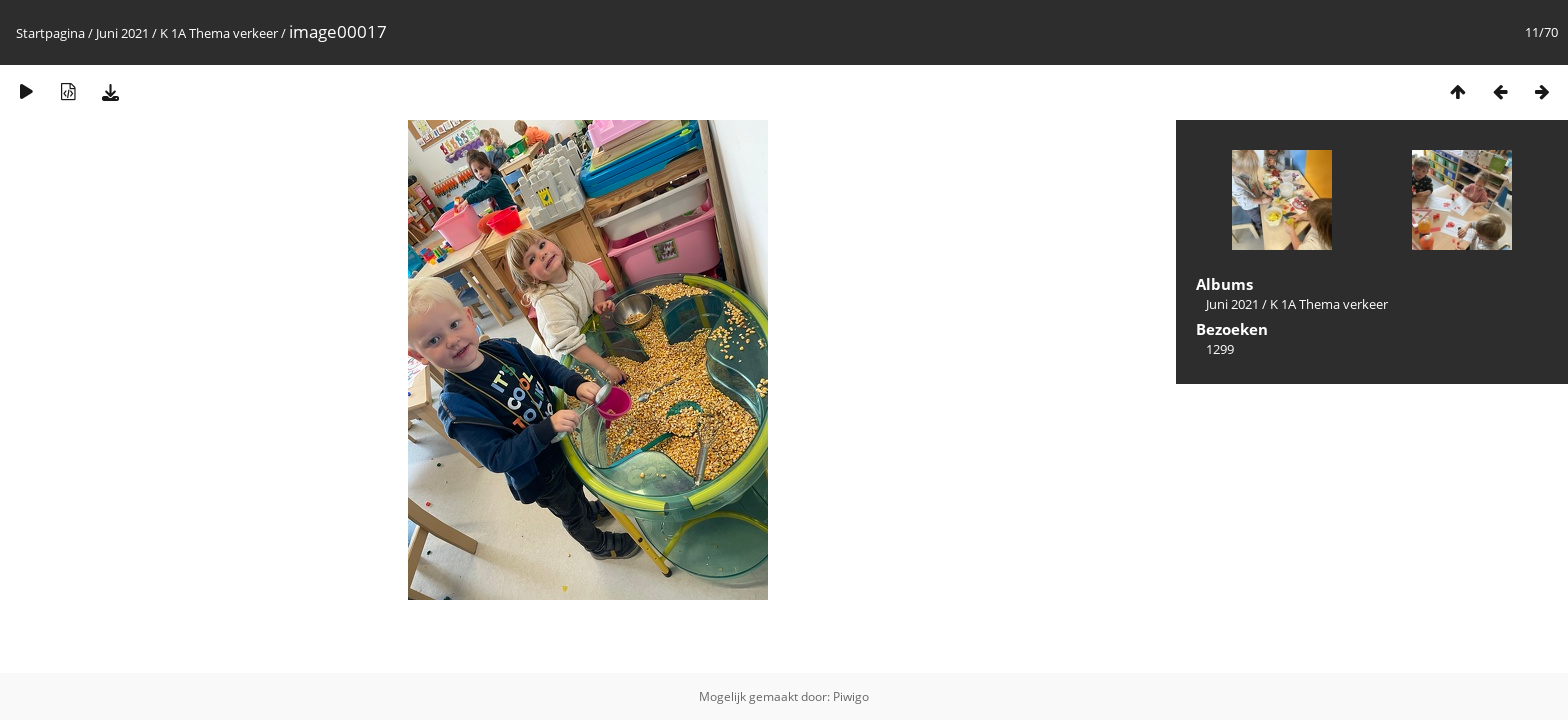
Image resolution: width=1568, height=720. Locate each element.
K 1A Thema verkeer (219, 33)
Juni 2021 (122, 33)
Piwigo (851, 696)
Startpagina (50, 33)
